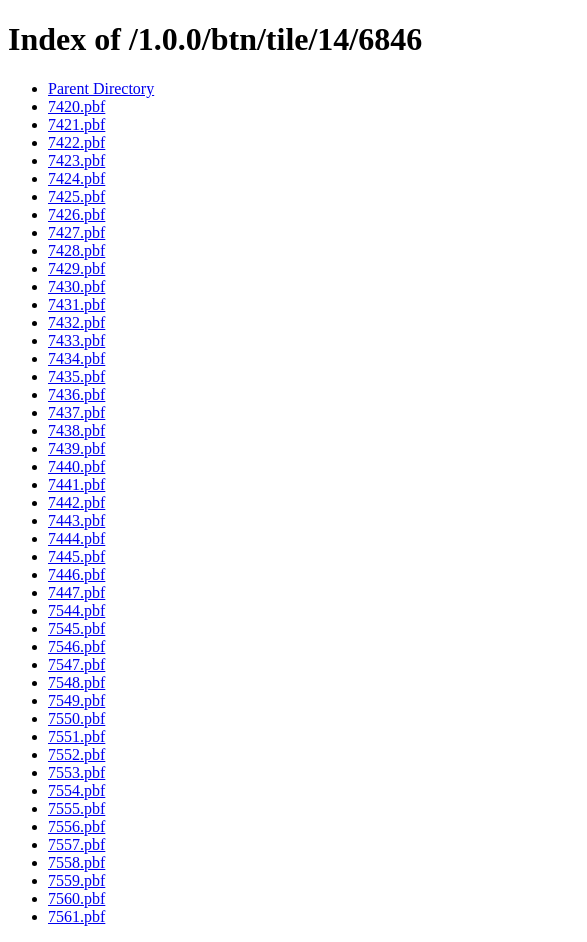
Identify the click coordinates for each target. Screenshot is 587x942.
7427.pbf (76, 232)
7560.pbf (76, 898)
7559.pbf (76, 880)
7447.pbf (76, 592)
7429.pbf (76, 268)
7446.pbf (76, 574)
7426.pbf (76, 214)
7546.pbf (76, 646)
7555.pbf (76, 808)
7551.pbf (76, 736)
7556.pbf (76, 826)
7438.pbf (76, 430)
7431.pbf (76, 304)
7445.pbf (76, 556)
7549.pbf (76, 700)
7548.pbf (76, 682)
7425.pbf (76, 196)
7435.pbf (76, 376)
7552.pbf (76, 754)
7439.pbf (76, 448)
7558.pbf (76, 862)
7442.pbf (76, 502)
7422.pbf (76, 142)
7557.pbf (76, 844)
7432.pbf (76, 322)
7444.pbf (76, 538)
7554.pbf (76, 790)
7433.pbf (76, 340)
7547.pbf (76, 664)
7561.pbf (76, 916)
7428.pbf (76, 250)
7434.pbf (76, 358)
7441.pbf (76, 484)
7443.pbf (76, 520)
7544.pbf (76, 610)
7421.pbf (76, 124)
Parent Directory (101, 88)
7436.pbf (76, 394)
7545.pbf (76, 628)
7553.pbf (76, 772)
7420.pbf (76, 106)
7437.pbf (76, 412)
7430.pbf (76, 286)
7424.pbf (76, 178)
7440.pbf (76, 466)
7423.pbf (76, 160)
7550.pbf (76, 718)
